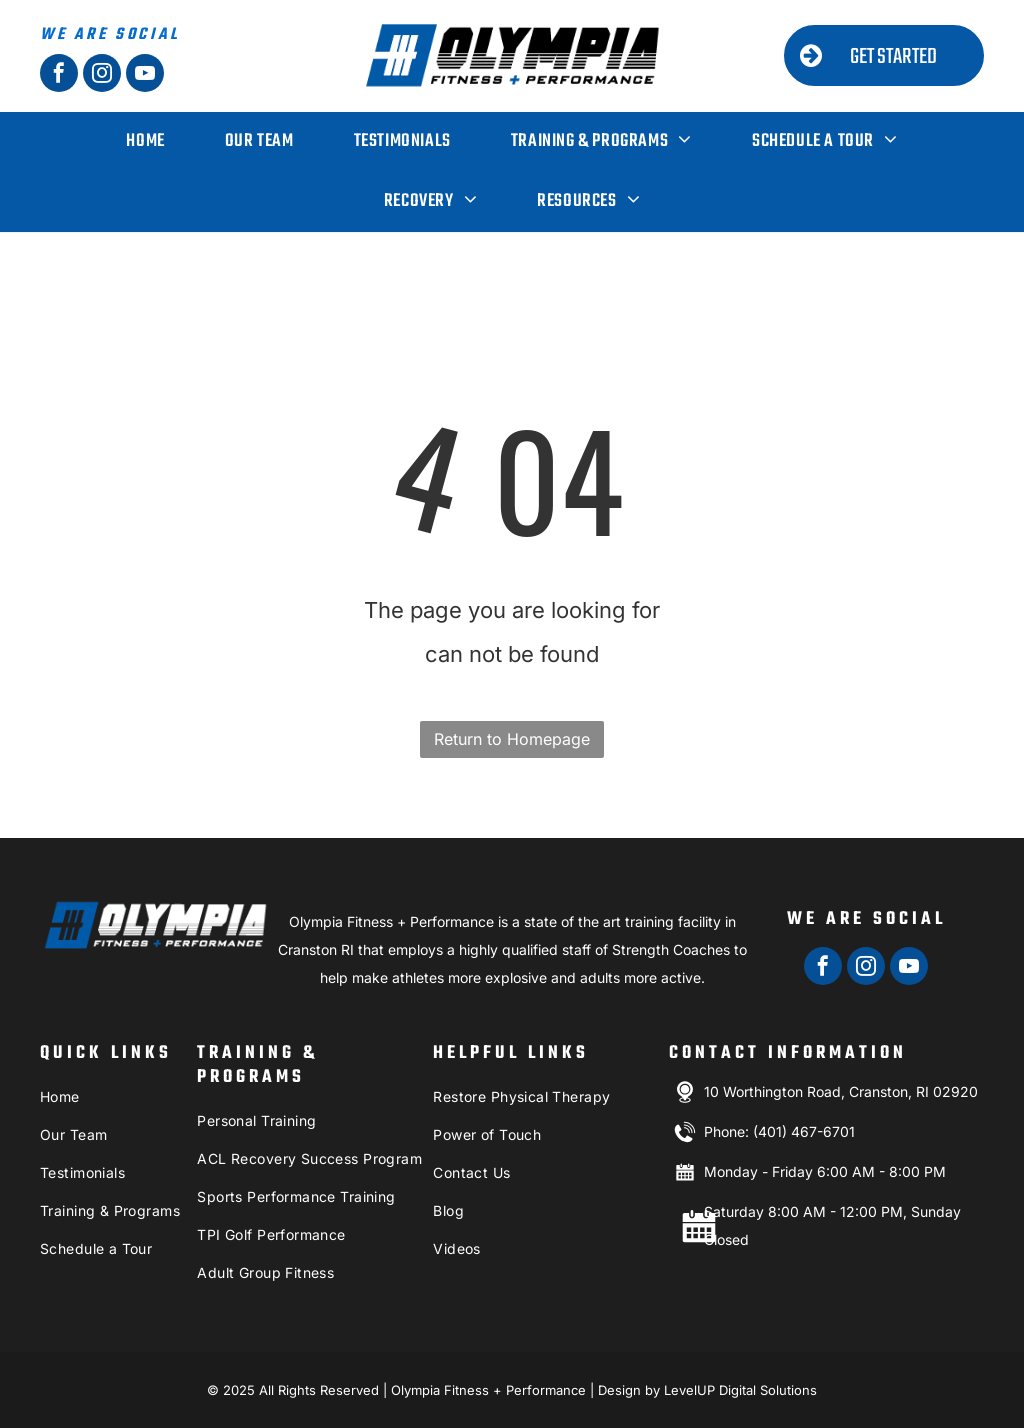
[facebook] (59, 75)
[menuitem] (145, 142)
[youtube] (145, 75)
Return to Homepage (512, 739)
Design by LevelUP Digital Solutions (707, 1390)
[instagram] (102, 75)
